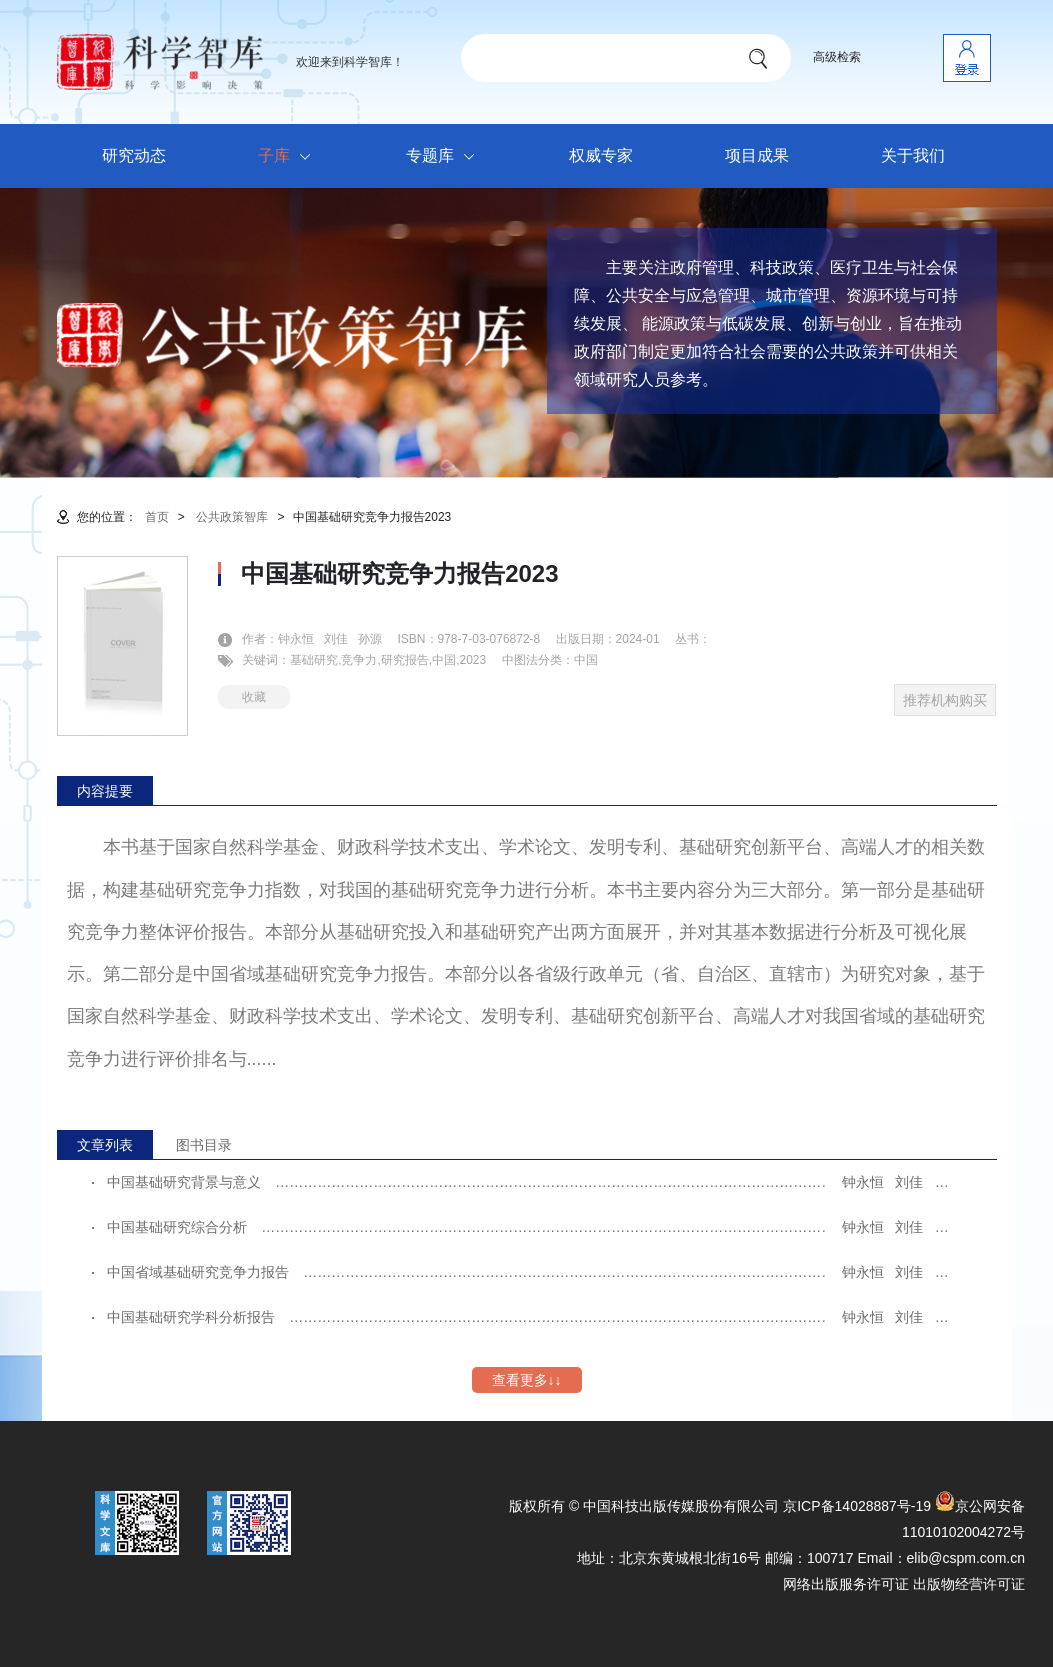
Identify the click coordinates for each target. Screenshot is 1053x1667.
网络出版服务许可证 (846, 1584)
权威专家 (601, 155)
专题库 (445, 157)
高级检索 (837, 57)
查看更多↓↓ (527, 1380)
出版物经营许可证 (969, 1584)
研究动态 (134, 155)
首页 (157, 517)
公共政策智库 (232, 517)
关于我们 (913, 155)
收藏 (254, 697)
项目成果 (757, 155)
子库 (289, 157)
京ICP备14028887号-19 (857, 1506)
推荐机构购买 (945, 700)
